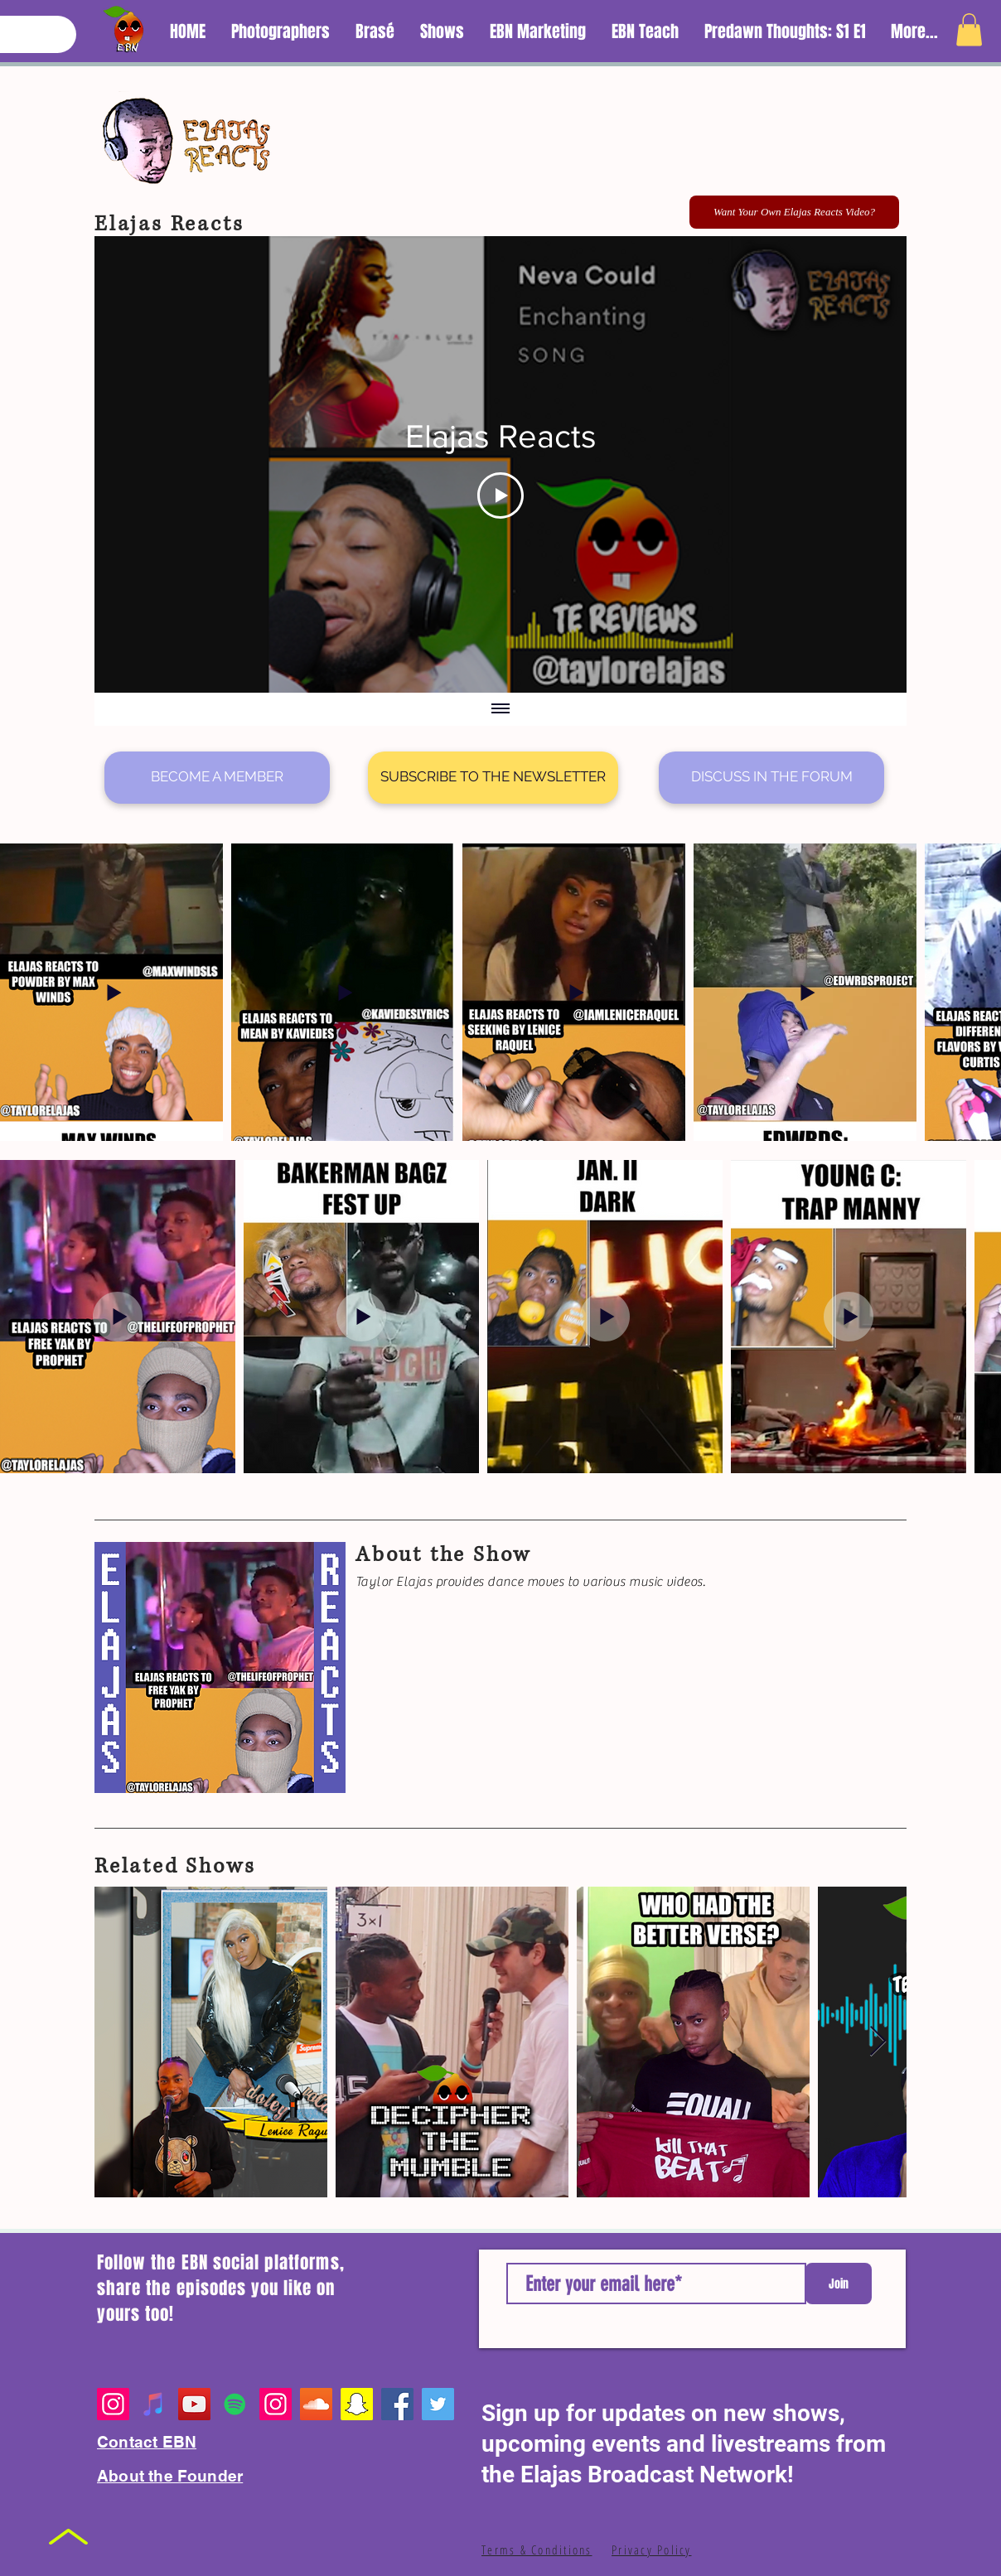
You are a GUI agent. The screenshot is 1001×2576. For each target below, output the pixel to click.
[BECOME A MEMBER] (217, 778)
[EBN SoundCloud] (316, 2404)
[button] (969, 29)
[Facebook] (397, 2404)
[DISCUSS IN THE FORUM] (771, 778)
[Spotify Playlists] (235, 2404)
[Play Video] (500, 495)
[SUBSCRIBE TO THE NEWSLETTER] (493, 778)
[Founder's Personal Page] (275, 2404)
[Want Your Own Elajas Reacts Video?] (794, 212)
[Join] (838, 2283)
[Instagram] (113, 2404)
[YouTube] (194, 2404)
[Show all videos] (500, 710)
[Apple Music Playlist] (154, 2404)
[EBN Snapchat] (357, 2404)
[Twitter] (438, 2404)
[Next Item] (877, 2042)
